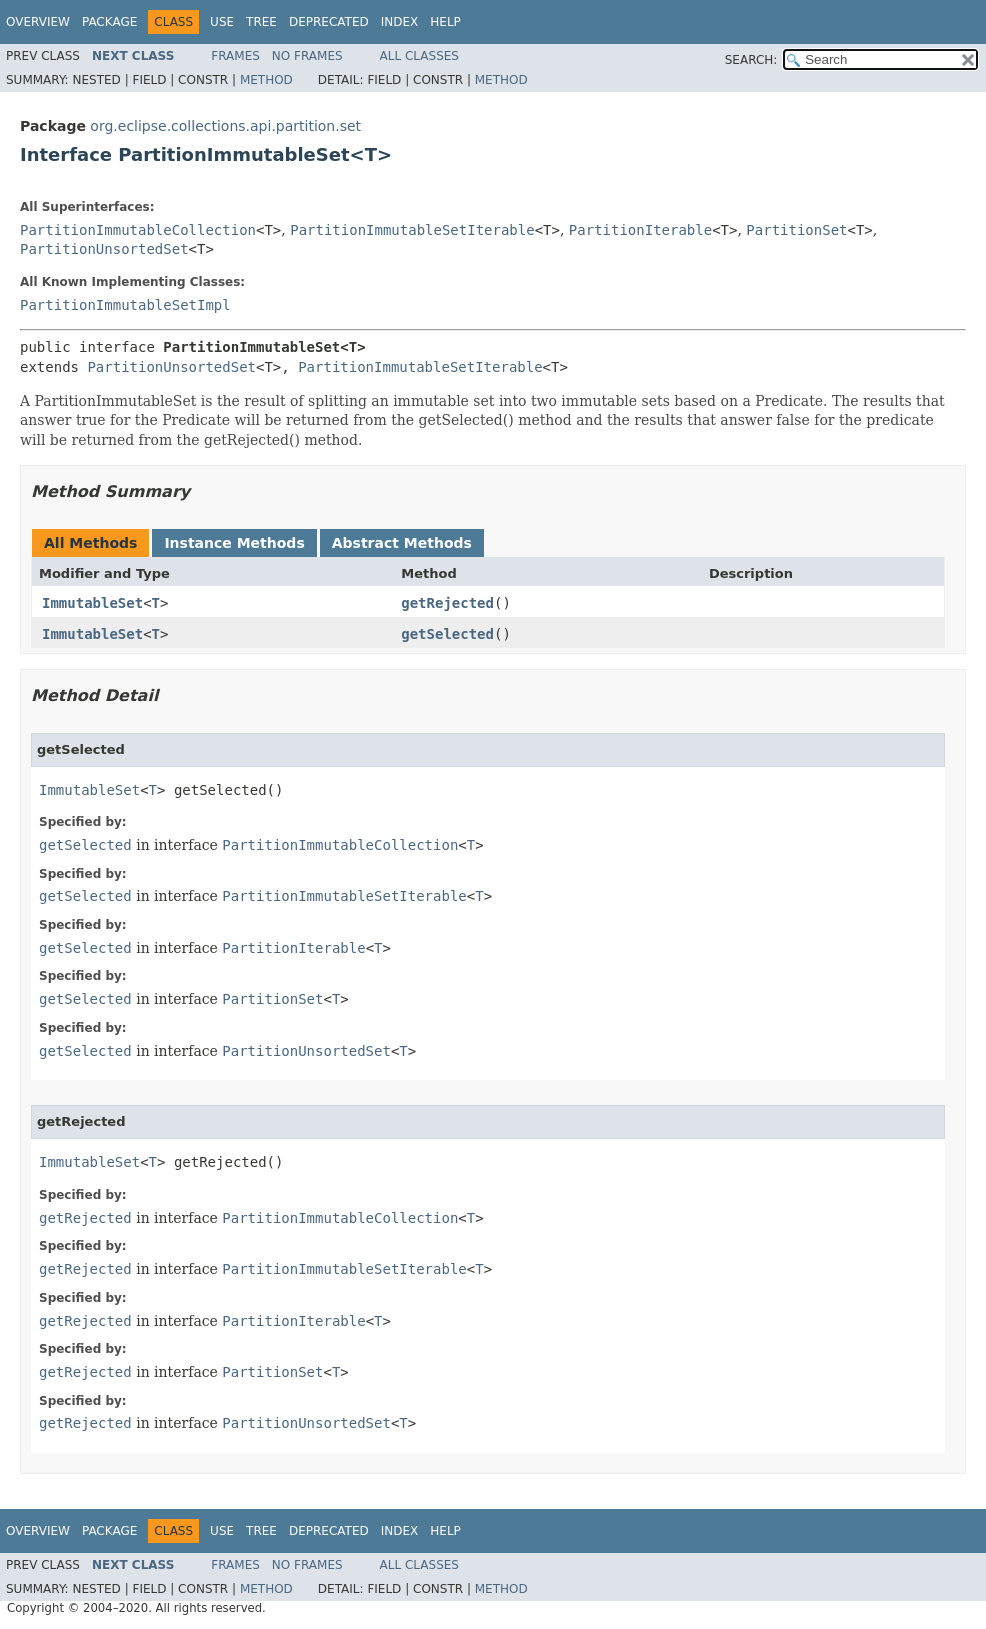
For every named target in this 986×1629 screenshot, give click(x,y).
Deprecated (329, 22)
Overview (38, 22)
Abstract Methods (402, 543)
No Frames (307, 56)
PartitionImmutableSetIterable (412, 230)
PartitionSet (796, 230)
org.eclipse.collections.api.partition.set (225, 126)
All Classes (419, 56)
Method (266, 80)
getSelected (447, 634)
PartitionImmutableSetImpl (125, 305)
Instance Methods (234, 543)
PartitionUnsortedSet (104, 249)
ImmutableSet (92, 603)
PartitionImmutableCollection (138, 230)
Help (445, 22)
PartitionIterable (640, 230)
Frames (235, 56)
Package (109, 22)
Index (400, 22)
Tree (261, 22)
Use (222, 22)
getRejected (447, 603)
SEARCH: (751, 60)
